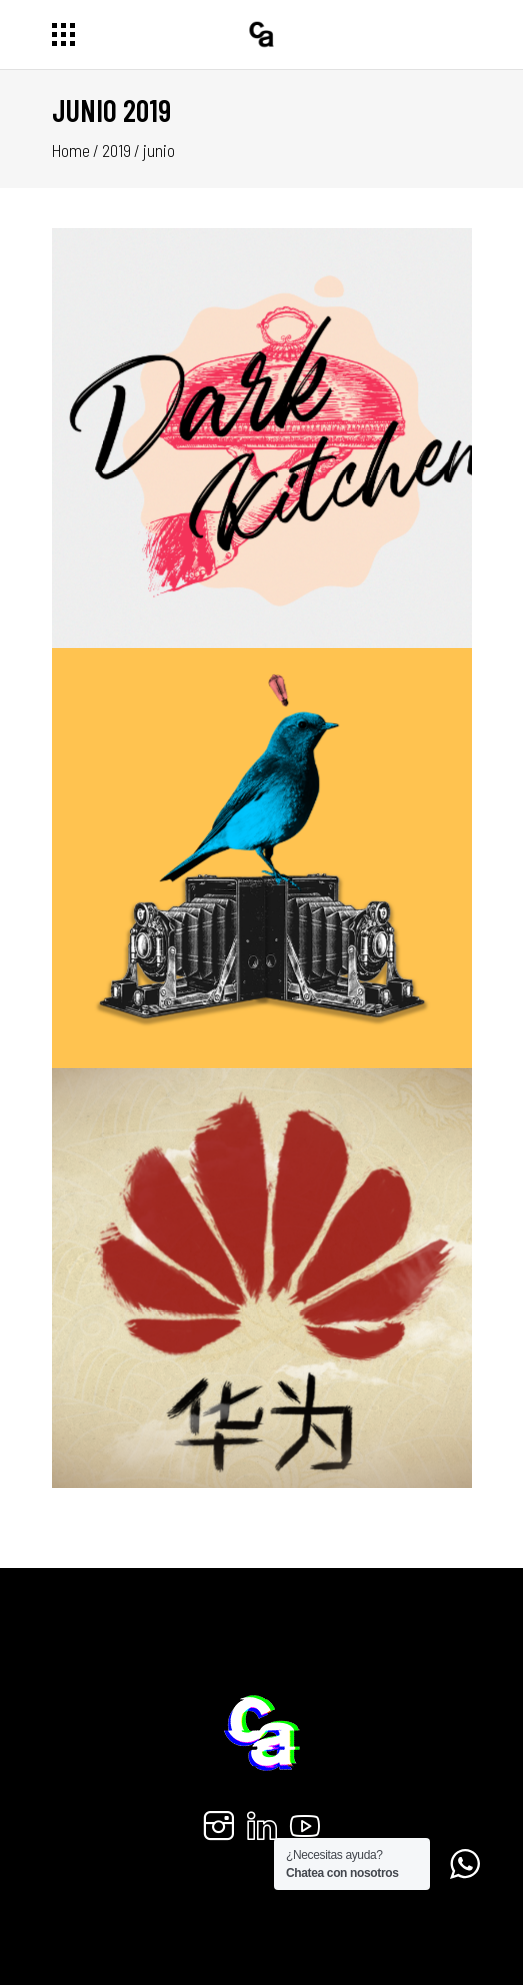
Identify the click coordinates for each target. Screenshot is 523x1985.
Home (71, 150)
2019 (116, 150)
